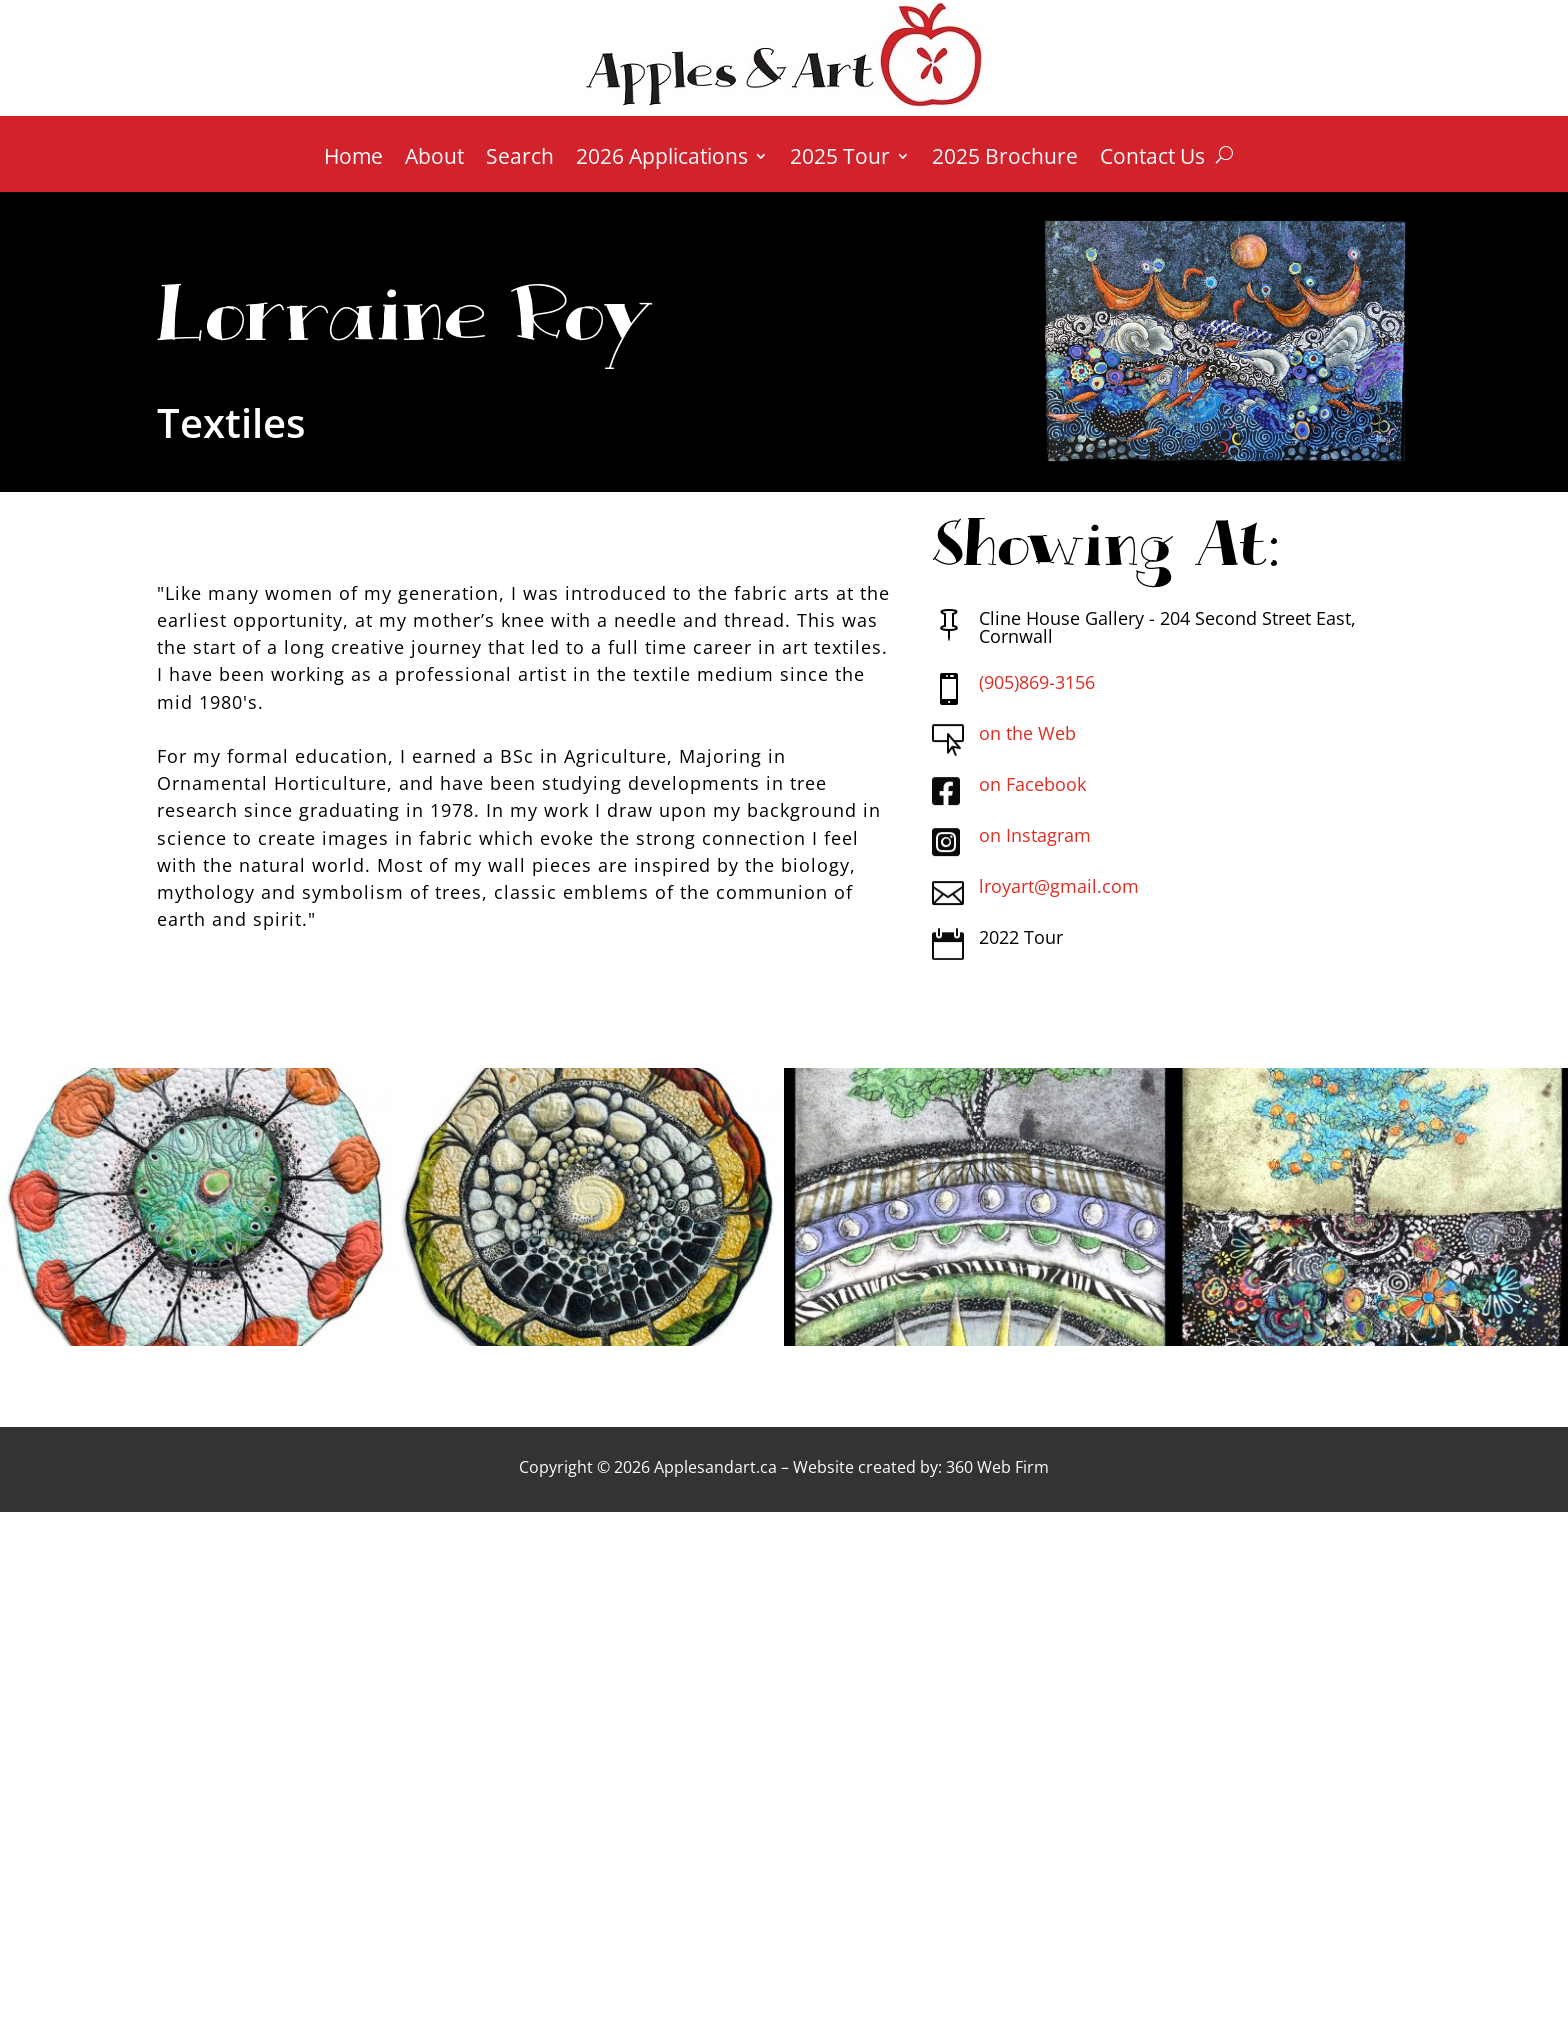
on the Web (1027, 733)
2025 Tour (840, 159)
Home (353, 159)
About (434, 159)
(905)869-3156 (1037, 682)
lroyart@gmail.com (1059, 886)
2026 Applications (662, 159)
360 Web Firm (997, 1467)
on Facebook (1032, 784)
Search (520, 159)
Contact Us (1152, 159)
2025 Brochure (1005, 159)
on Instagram (1035, 835)
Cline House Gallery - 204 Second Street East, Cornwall (1167, 627)
